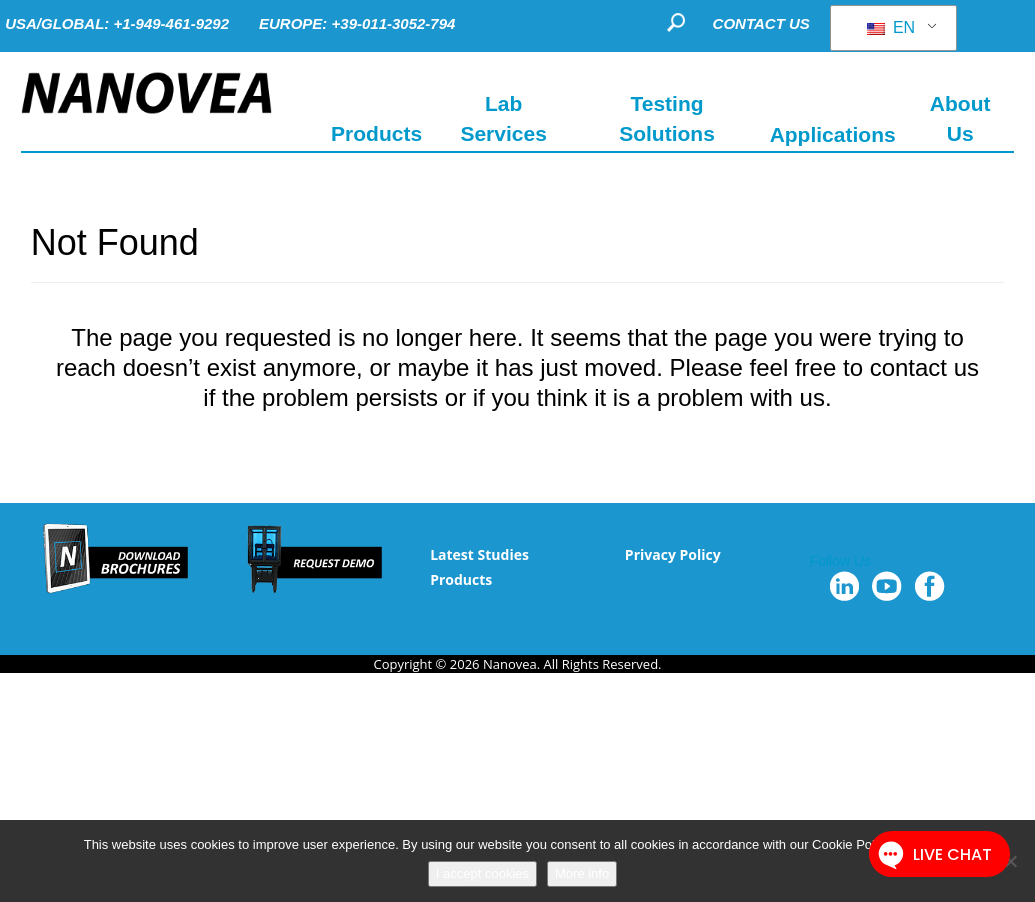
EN (891, 27)
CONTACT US (761, 23)
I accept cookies (482, 873)
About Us (960, 118)
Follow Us (840, 561)
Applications (833, 133)
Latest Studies (479, 554)
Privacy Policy (673, 554)
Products (461, 579)
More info (582, 873)
